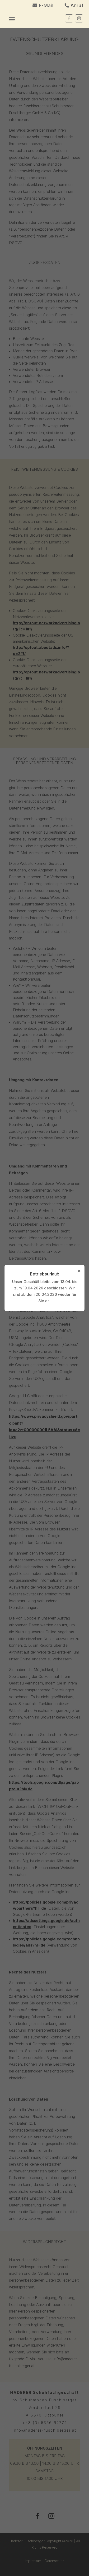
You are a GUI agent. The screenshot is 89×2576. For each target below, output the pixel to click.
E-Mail (46, 5)
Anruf (76, 5)
